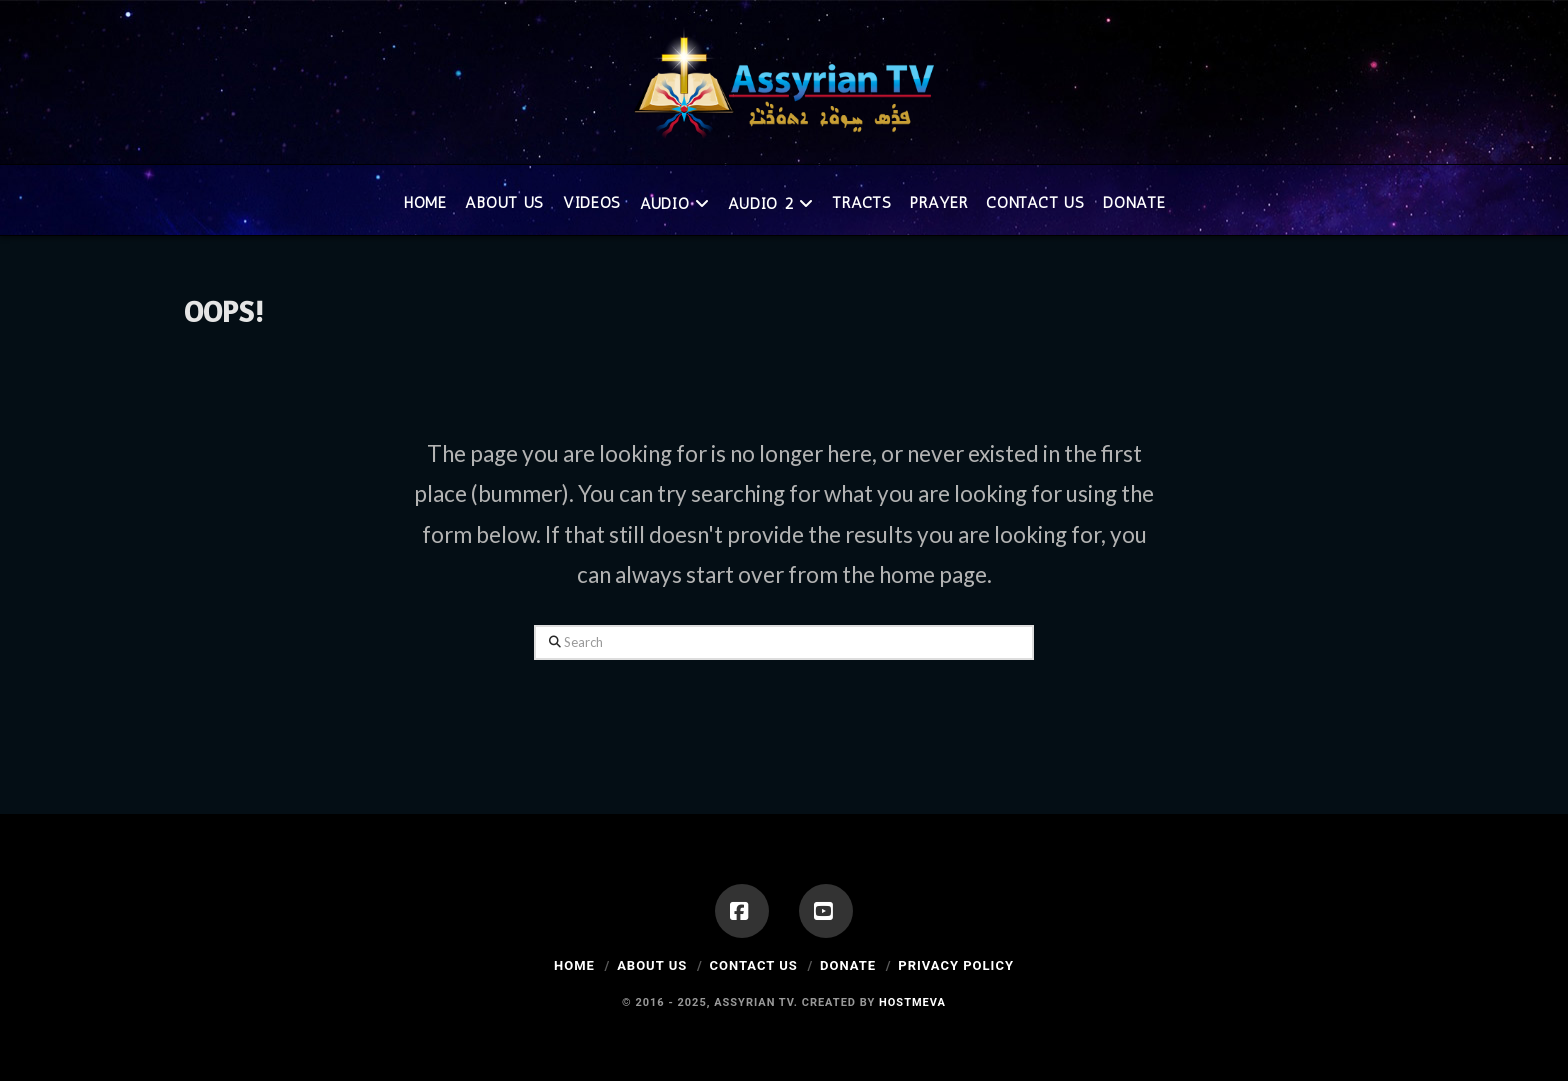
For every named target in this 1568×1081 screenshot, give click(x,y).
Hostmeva (912, 1002)
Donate (848, 965)
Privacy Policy (956, 965)
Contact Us (753, 965)
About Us (652, 965)
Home (574, 965)
